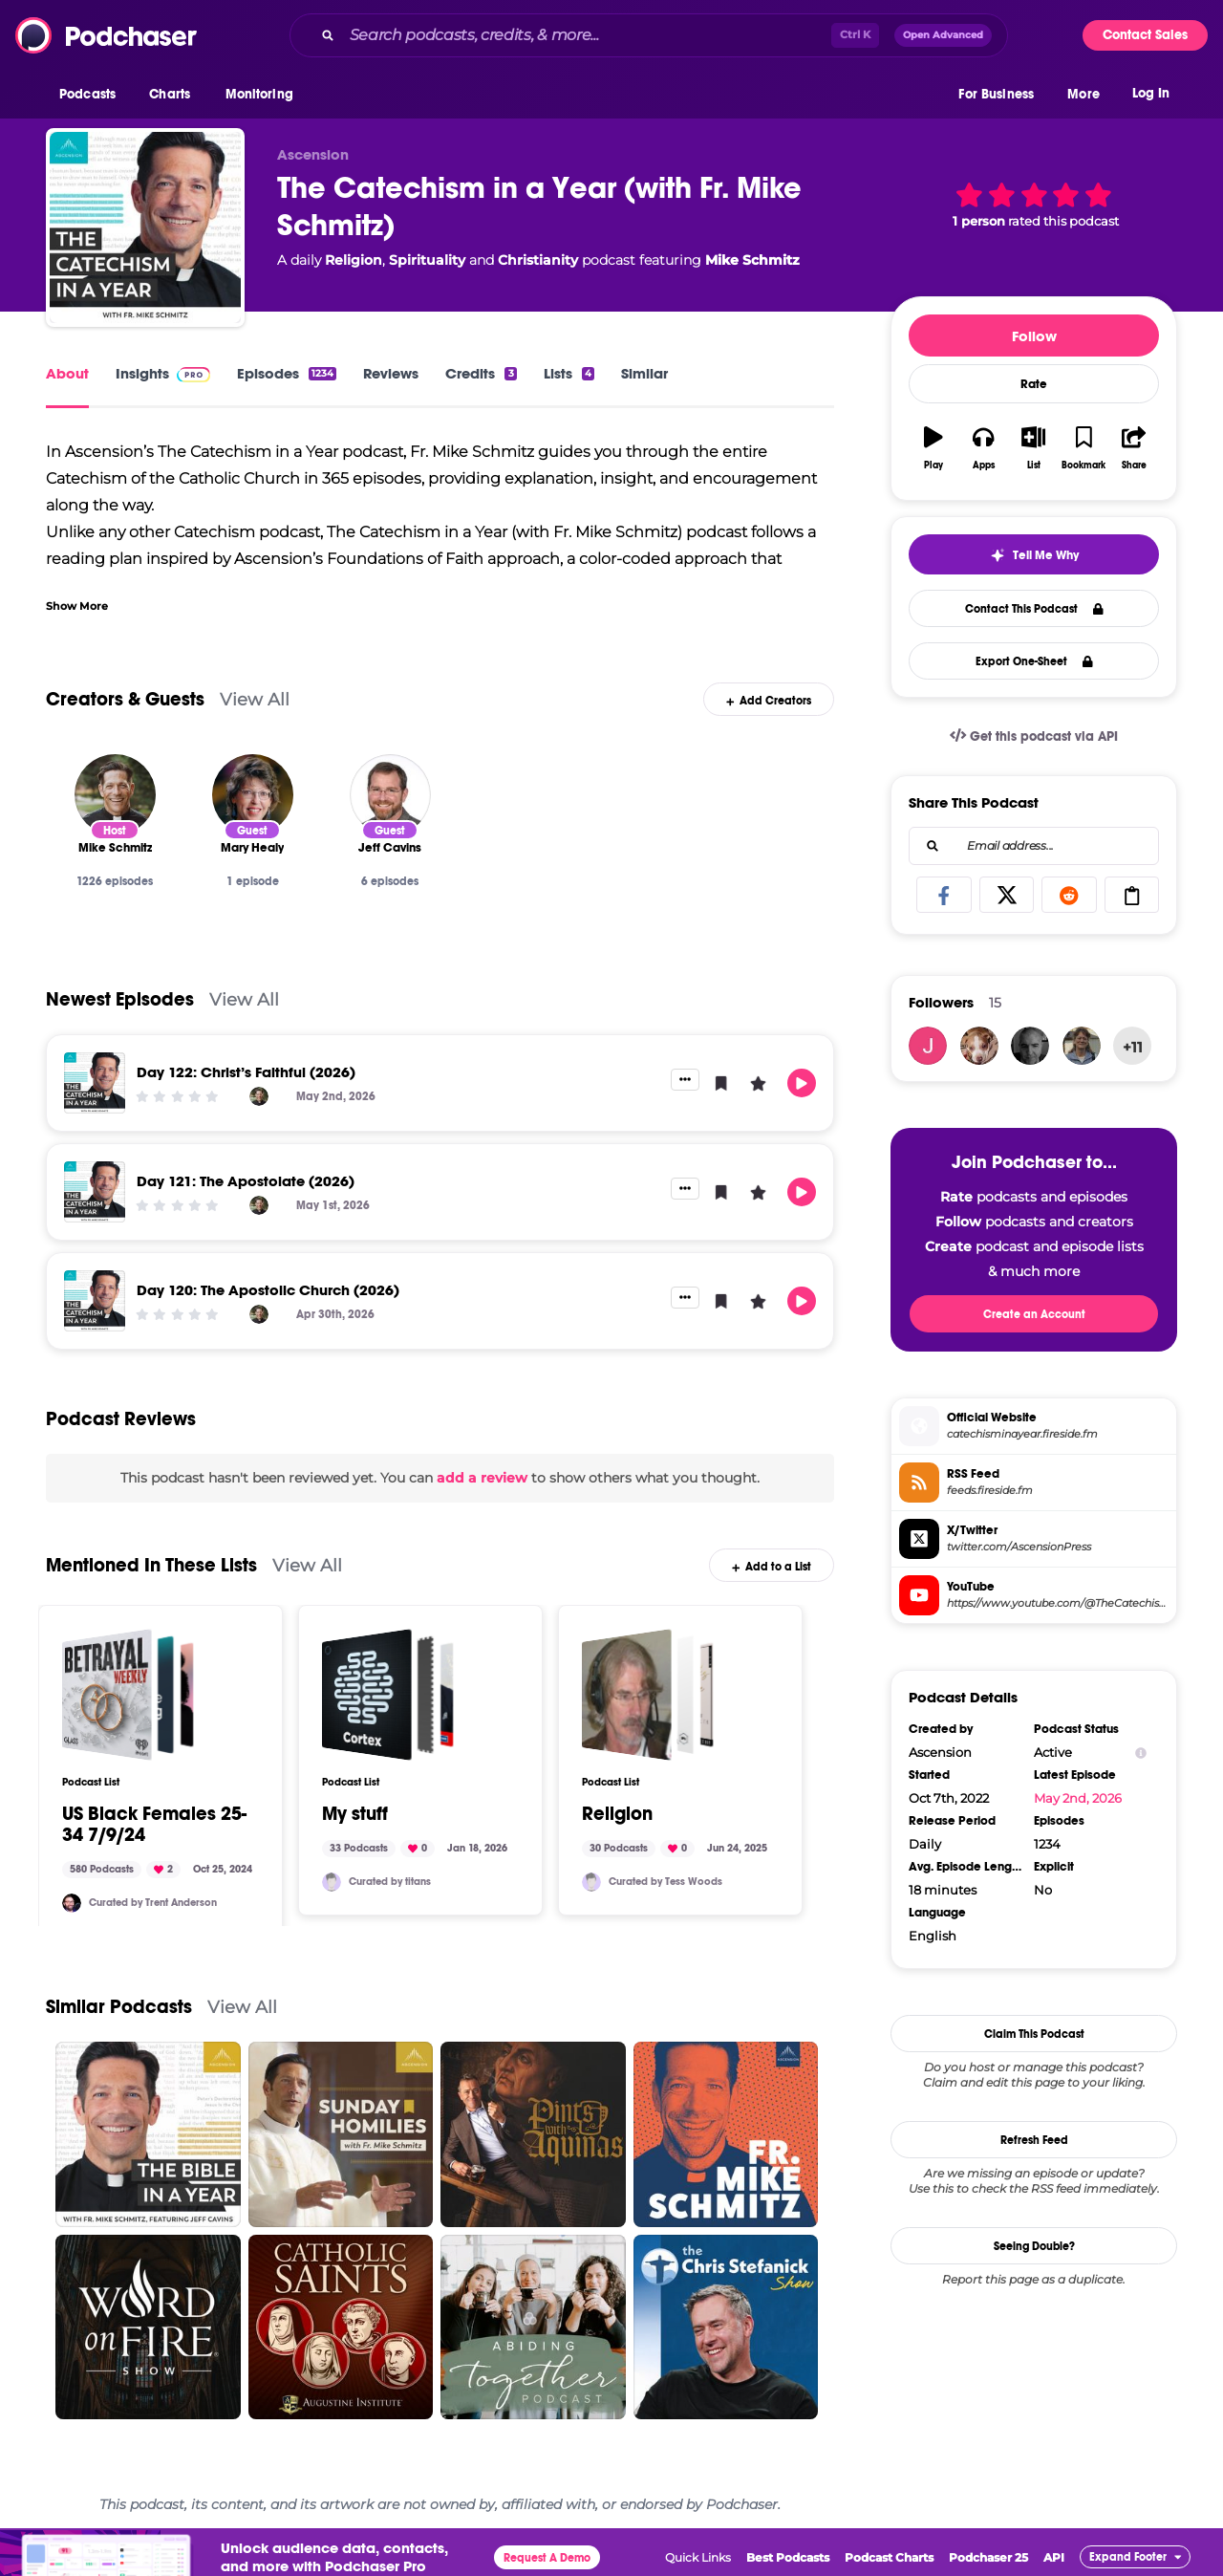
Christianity (538, 260)
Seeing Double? (1034, 2246)
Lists (569, 373)
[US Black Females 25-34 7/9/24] (128, 1695)
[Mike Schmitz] (115, 794)
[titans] (331, 1882)
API (1053, 2557)
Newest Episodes (120, 999)
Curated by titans (390, 1881)
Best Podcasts (787, 2557)
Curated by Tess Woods (665, 1881)
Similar (644, 373)
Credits (480, 373)
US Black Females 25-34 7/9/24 (154, 1825)
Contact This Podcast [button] (1034, 609)
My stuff (355, 1814)
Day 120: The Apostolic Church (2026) (268, 1290)
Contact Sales (1145, 35)
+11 (1133, 1047)
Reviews (390, 373)
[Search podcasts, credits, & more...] (586, 35)
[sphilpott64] (1081, 1046)
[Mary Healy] (252, 794)
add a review (482, 1477)
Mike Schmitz (752, 260)
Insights (163, 373)
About (67, 373)
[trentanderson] (71, 1903)
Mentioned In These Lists (151, 1565)
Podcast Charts (889, 2557)
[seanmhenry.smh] (1030, 1046)
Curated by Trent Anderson (153, 1902)
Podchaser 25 (988, 2557)
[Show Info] (1141, 1752)
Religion (353, 260)
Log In (1150, 93)
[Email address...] (1034, 846)
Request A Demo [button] (547, 2558)
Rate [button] (1033, 384)
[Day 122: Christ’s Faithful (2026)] (94, 1083)
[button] (92, 94)
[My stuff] (388, 1695)
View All (255, 699)
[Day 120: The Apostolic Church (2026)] (94, 1300)
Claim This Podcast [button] (1034, 2034)
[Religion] (648, 1695)
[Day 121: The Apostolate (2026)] (94, 1192)
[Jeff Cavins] (390, 794)
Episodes (286, 373)
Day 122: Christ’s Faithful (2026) (246, 1072)
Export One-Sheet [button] (1034, 661)
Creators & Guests (125, 699)
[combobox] (649, 35)
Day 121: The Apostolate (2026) (245, 1181)
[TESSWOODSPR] (591, 1882)
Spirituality (427, 260)
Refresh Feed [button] (1034, 2140)
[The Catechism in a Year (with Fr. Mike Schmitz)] (145, 227)
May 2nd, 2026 (1078, 1798)
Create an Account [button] (1034, 1314)
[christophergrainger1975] (979, 1046)
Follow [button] (1034, 336)
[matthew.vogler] (928, 1046)
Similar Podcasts (119, 2007)
